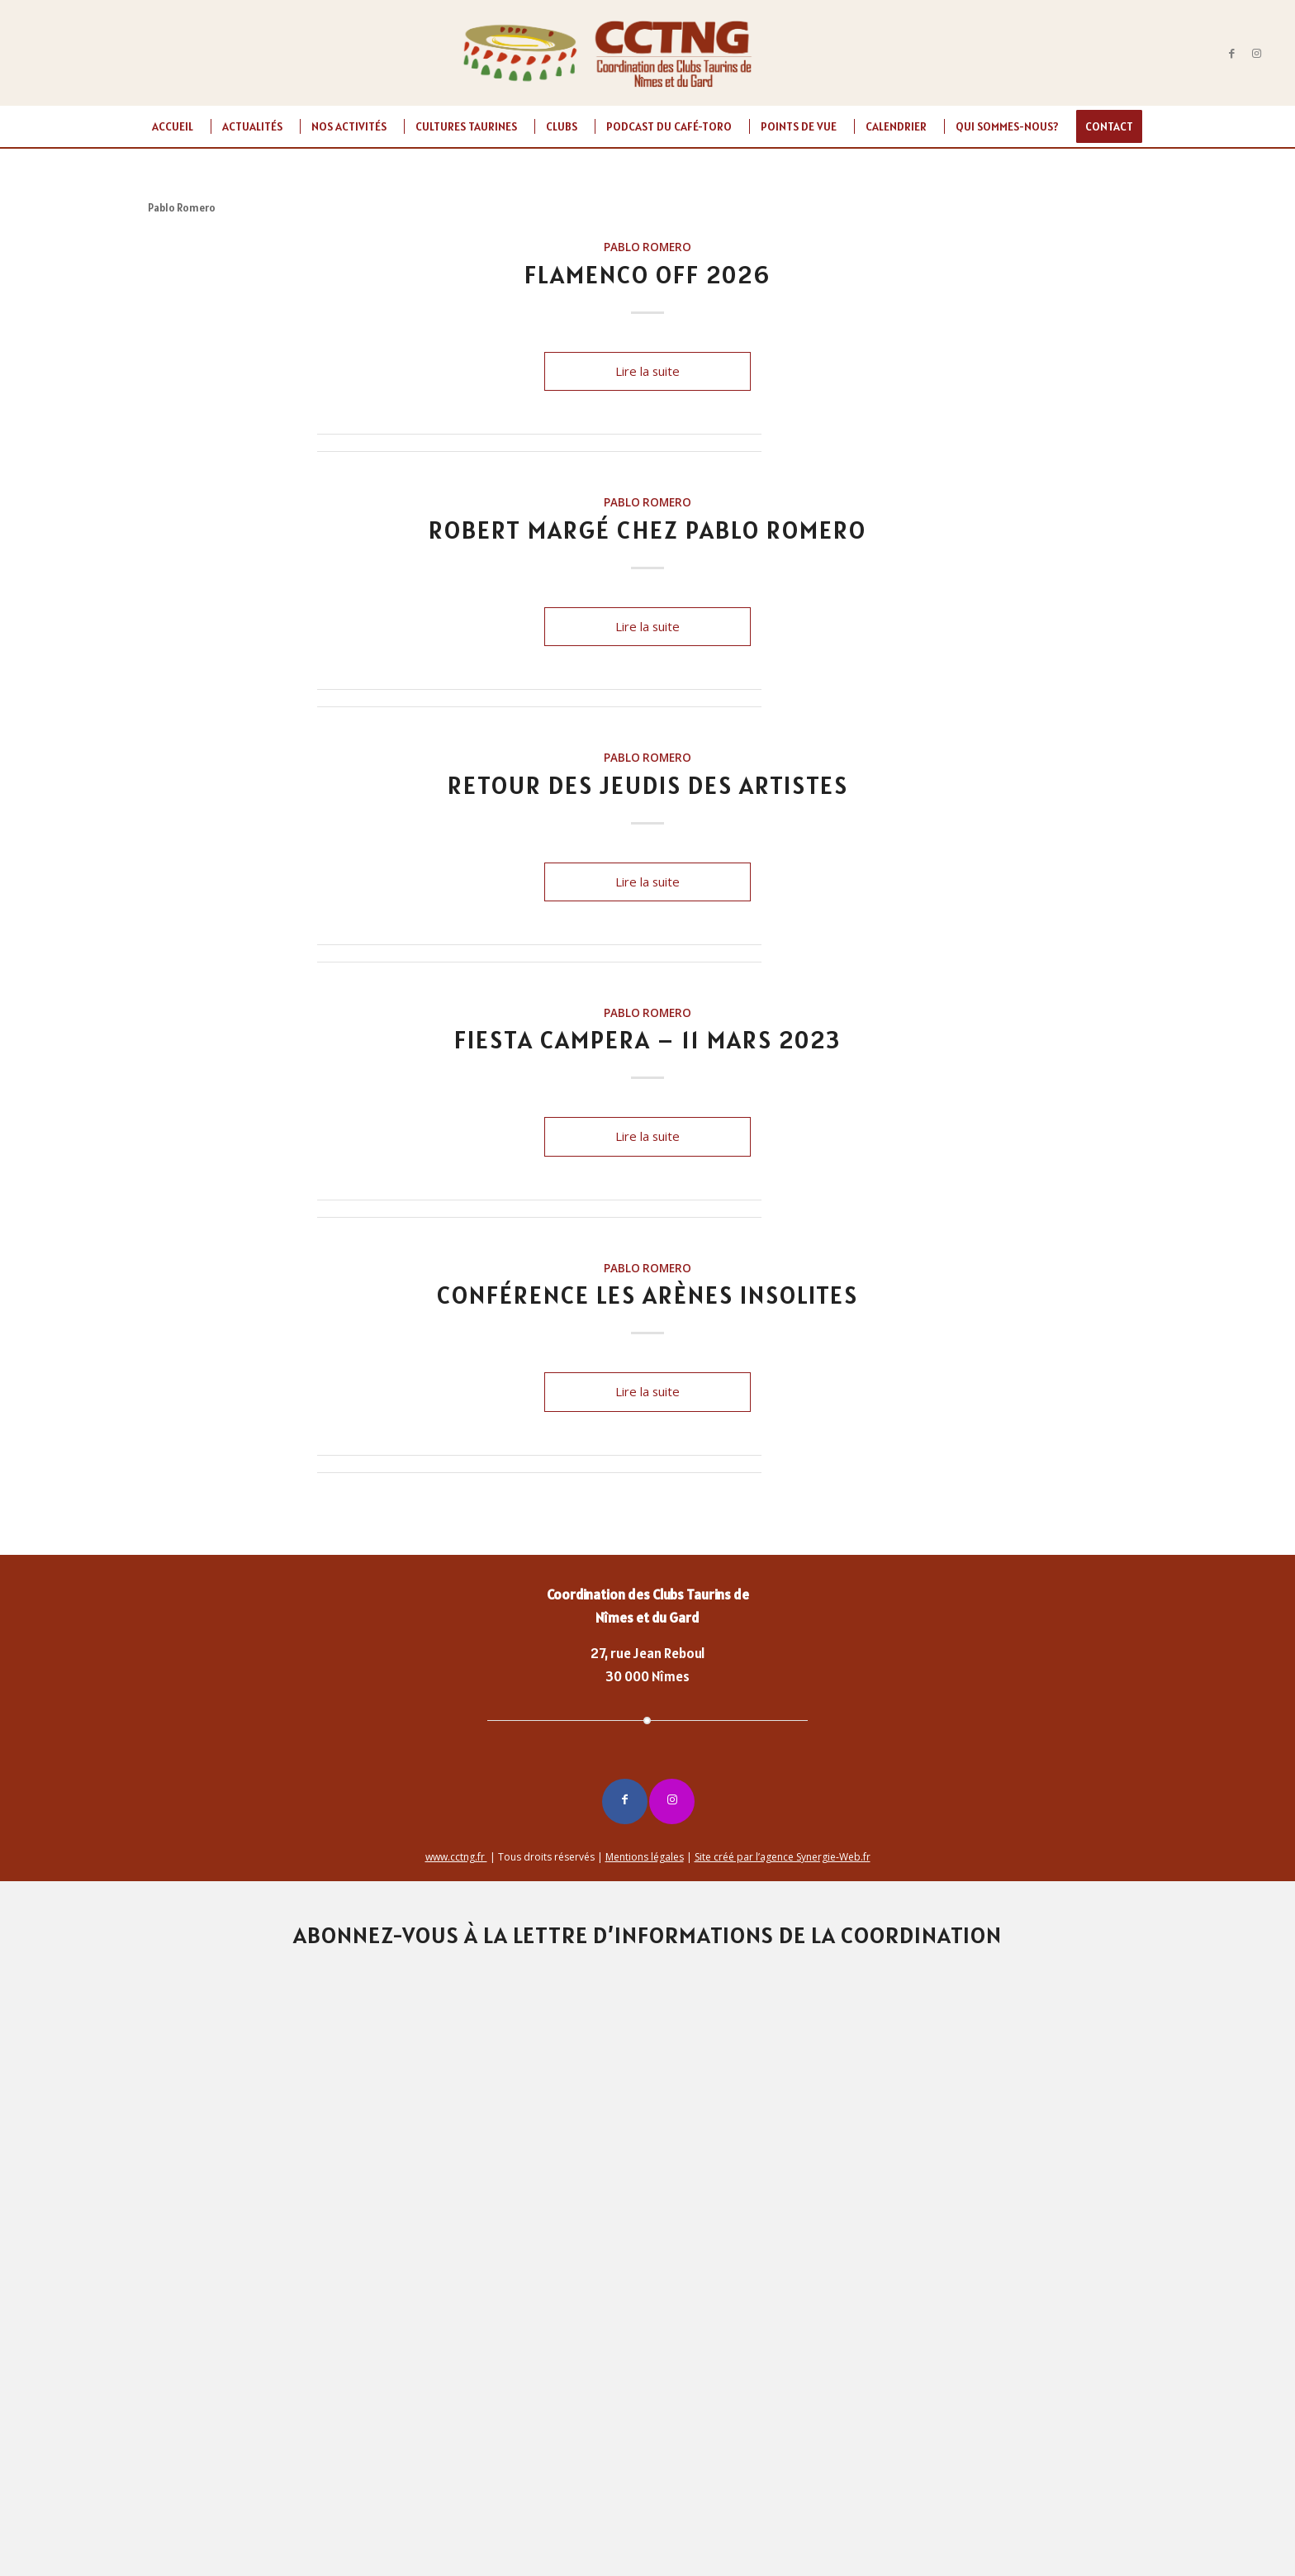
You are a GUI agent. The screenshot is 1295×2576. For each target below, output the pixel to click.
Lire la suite (647, 371)
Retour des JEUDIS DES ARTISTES (648, 785)
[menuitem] (172, 126)
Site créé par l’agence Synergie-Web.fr (782, 1857)
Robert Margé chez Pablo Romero (647, 529)
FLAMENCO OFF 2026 (647, 274)
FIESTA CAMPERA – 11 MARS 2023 (647, 1039)
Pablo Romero (647, 247)
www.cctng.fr (456, 1857)
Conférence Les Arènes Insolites (647, 1294)
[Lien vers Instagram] (1257, 52)
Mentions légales (644, 1857)
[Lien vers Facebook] (1232, 52)
